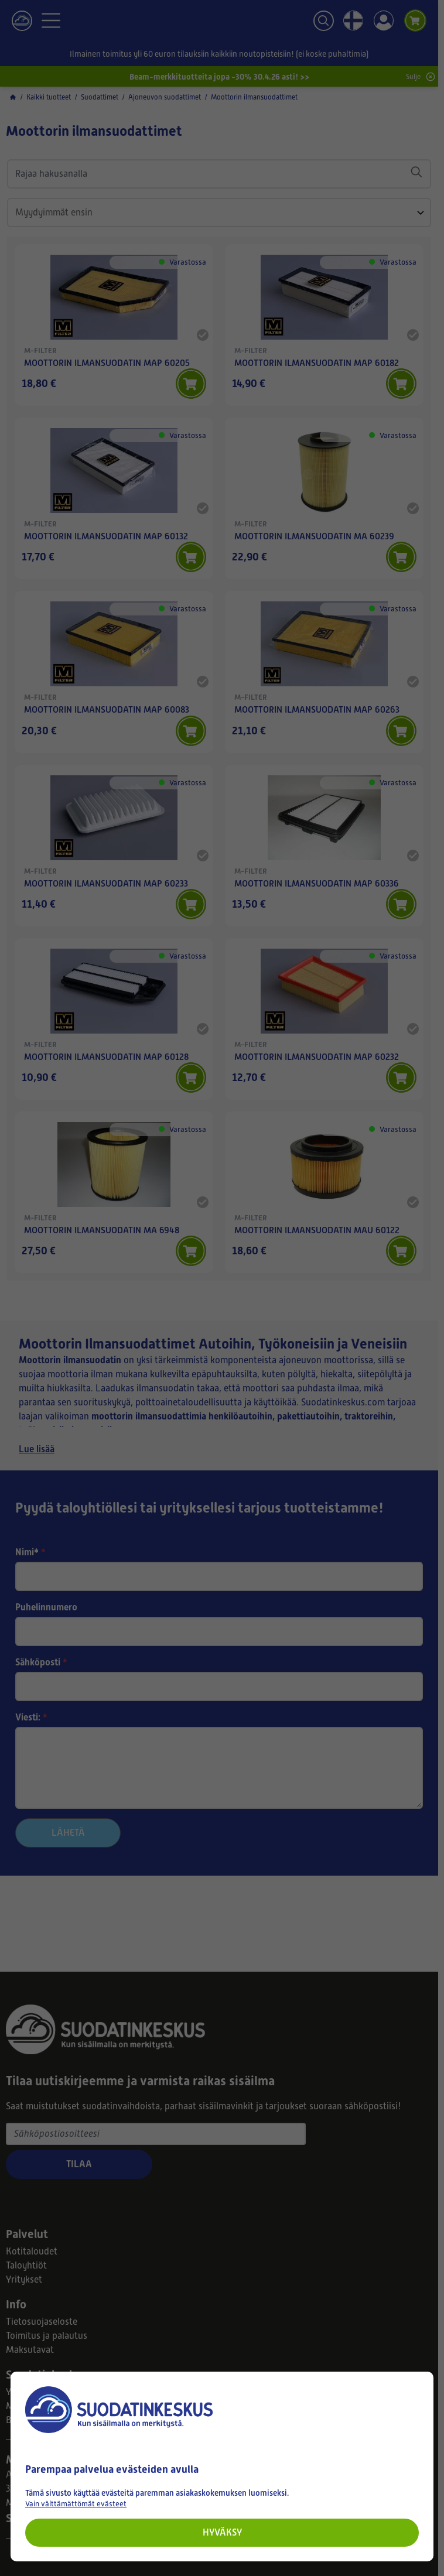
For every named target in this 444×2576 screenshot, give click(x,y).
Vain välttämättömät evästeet (76, 2503)
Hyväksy (222, 2532)
